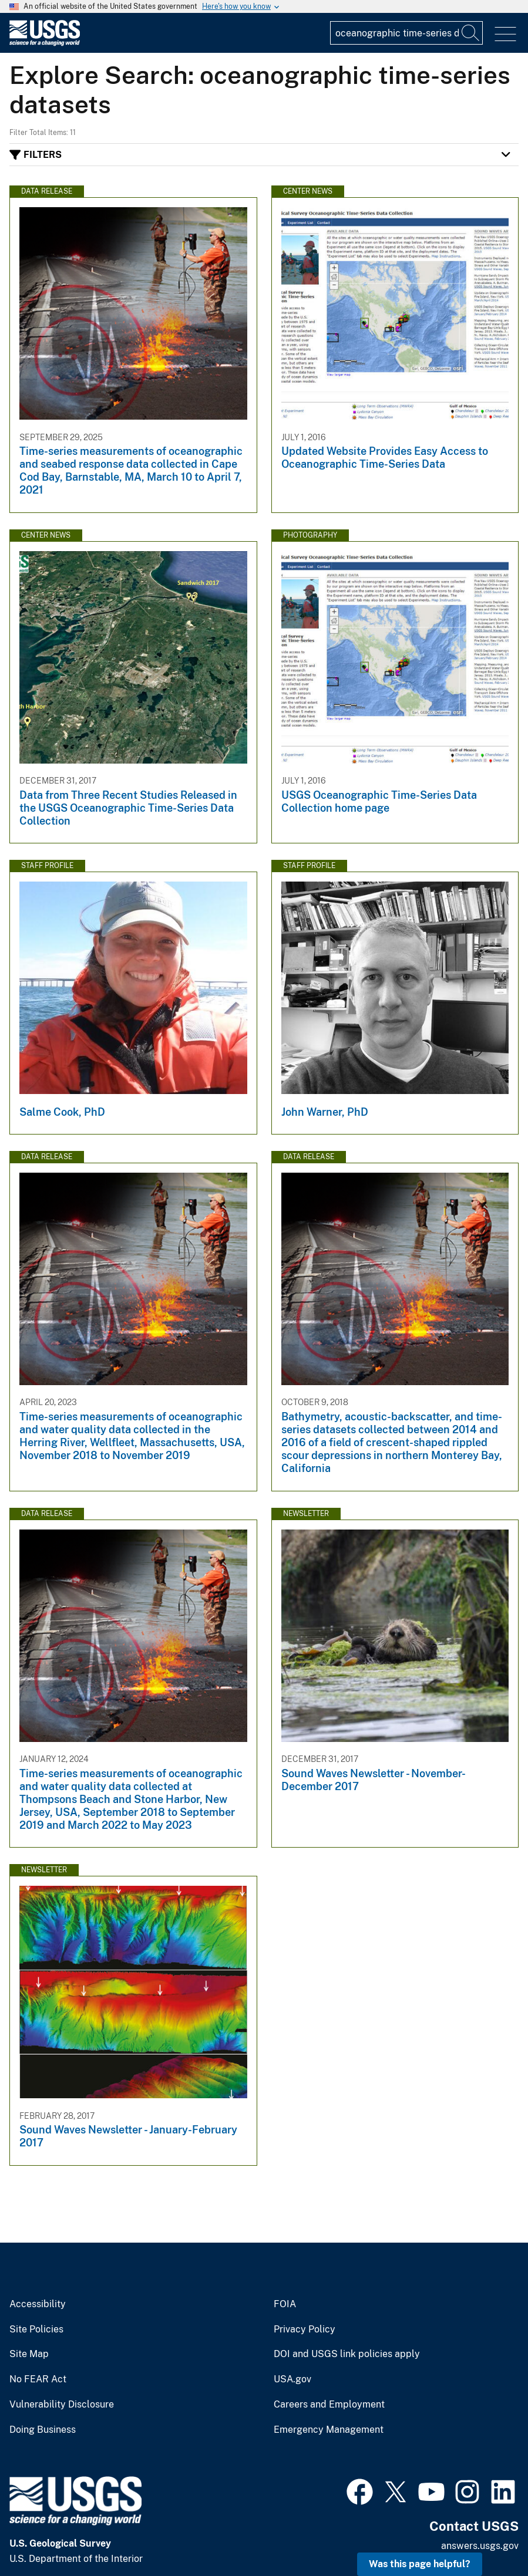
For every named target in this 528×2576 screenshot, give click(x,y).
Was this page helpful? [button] (419, 2564)
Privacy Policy (304, 2329)
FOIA (285, 2304)
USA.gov (292, 2379)
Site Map (29, 2354)
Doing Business (42, 2430)
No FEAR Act (37, 2379)
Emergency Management (329, 2430)
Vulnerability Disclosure (61, 2404)
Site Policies (36, 2329)
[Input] (406, 33)
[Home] (44, 43)
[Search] (471, 33)
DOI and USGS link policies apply (347, 2354)
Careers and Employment (329, 2404)
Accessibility (37, 2304)
